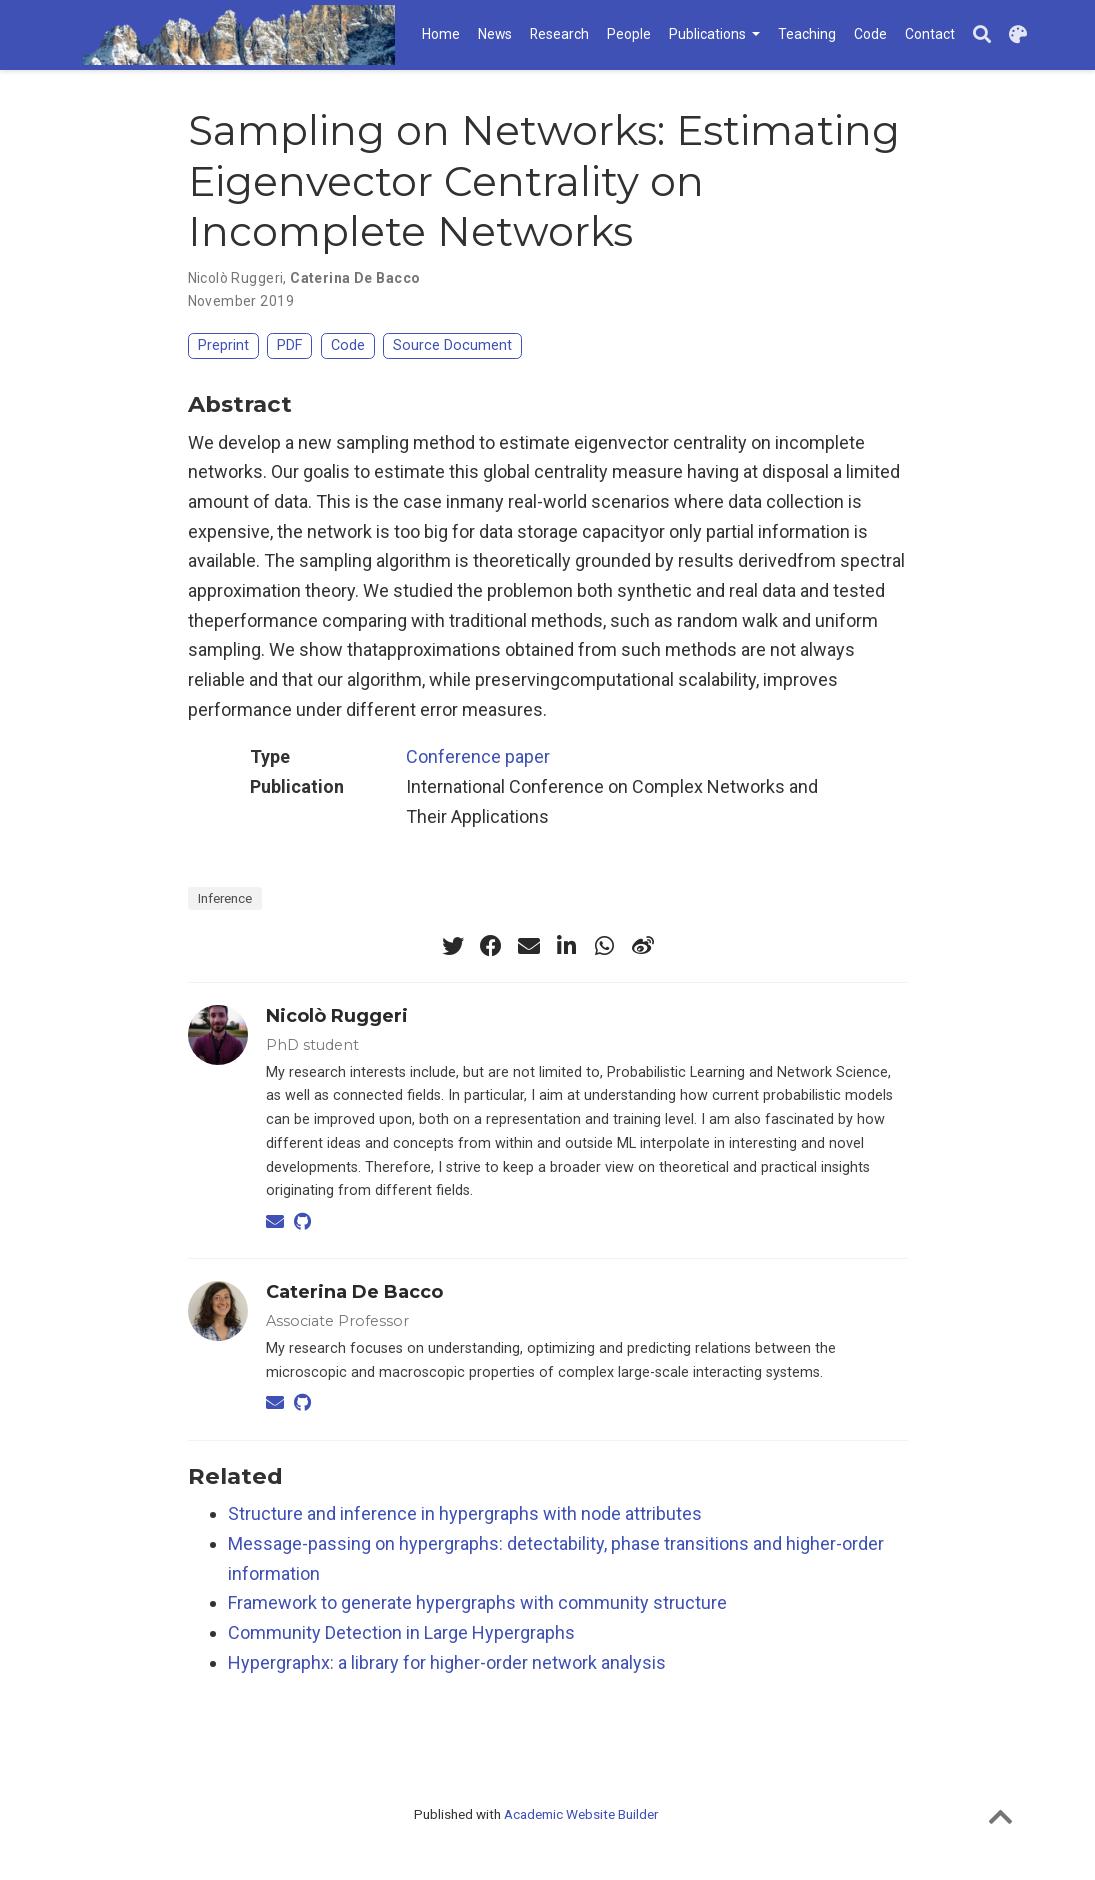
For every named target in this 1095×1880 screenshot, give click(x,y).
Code (348, 345)
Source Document (452, 345)
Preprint (223, 345)
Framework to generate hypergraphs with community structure (477, 1602)
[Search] (982, 35)
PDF (289, 345)
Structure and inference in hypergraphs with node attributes (465, 1513)
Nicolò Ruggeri (236, 278)
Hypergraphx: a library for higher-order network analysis (447, 1662)
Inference (225, 898)
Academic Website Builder (581, 1814)
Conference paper (478, 756)
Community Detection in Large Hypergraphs (401, 1632)
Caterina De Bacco (355, 278)
